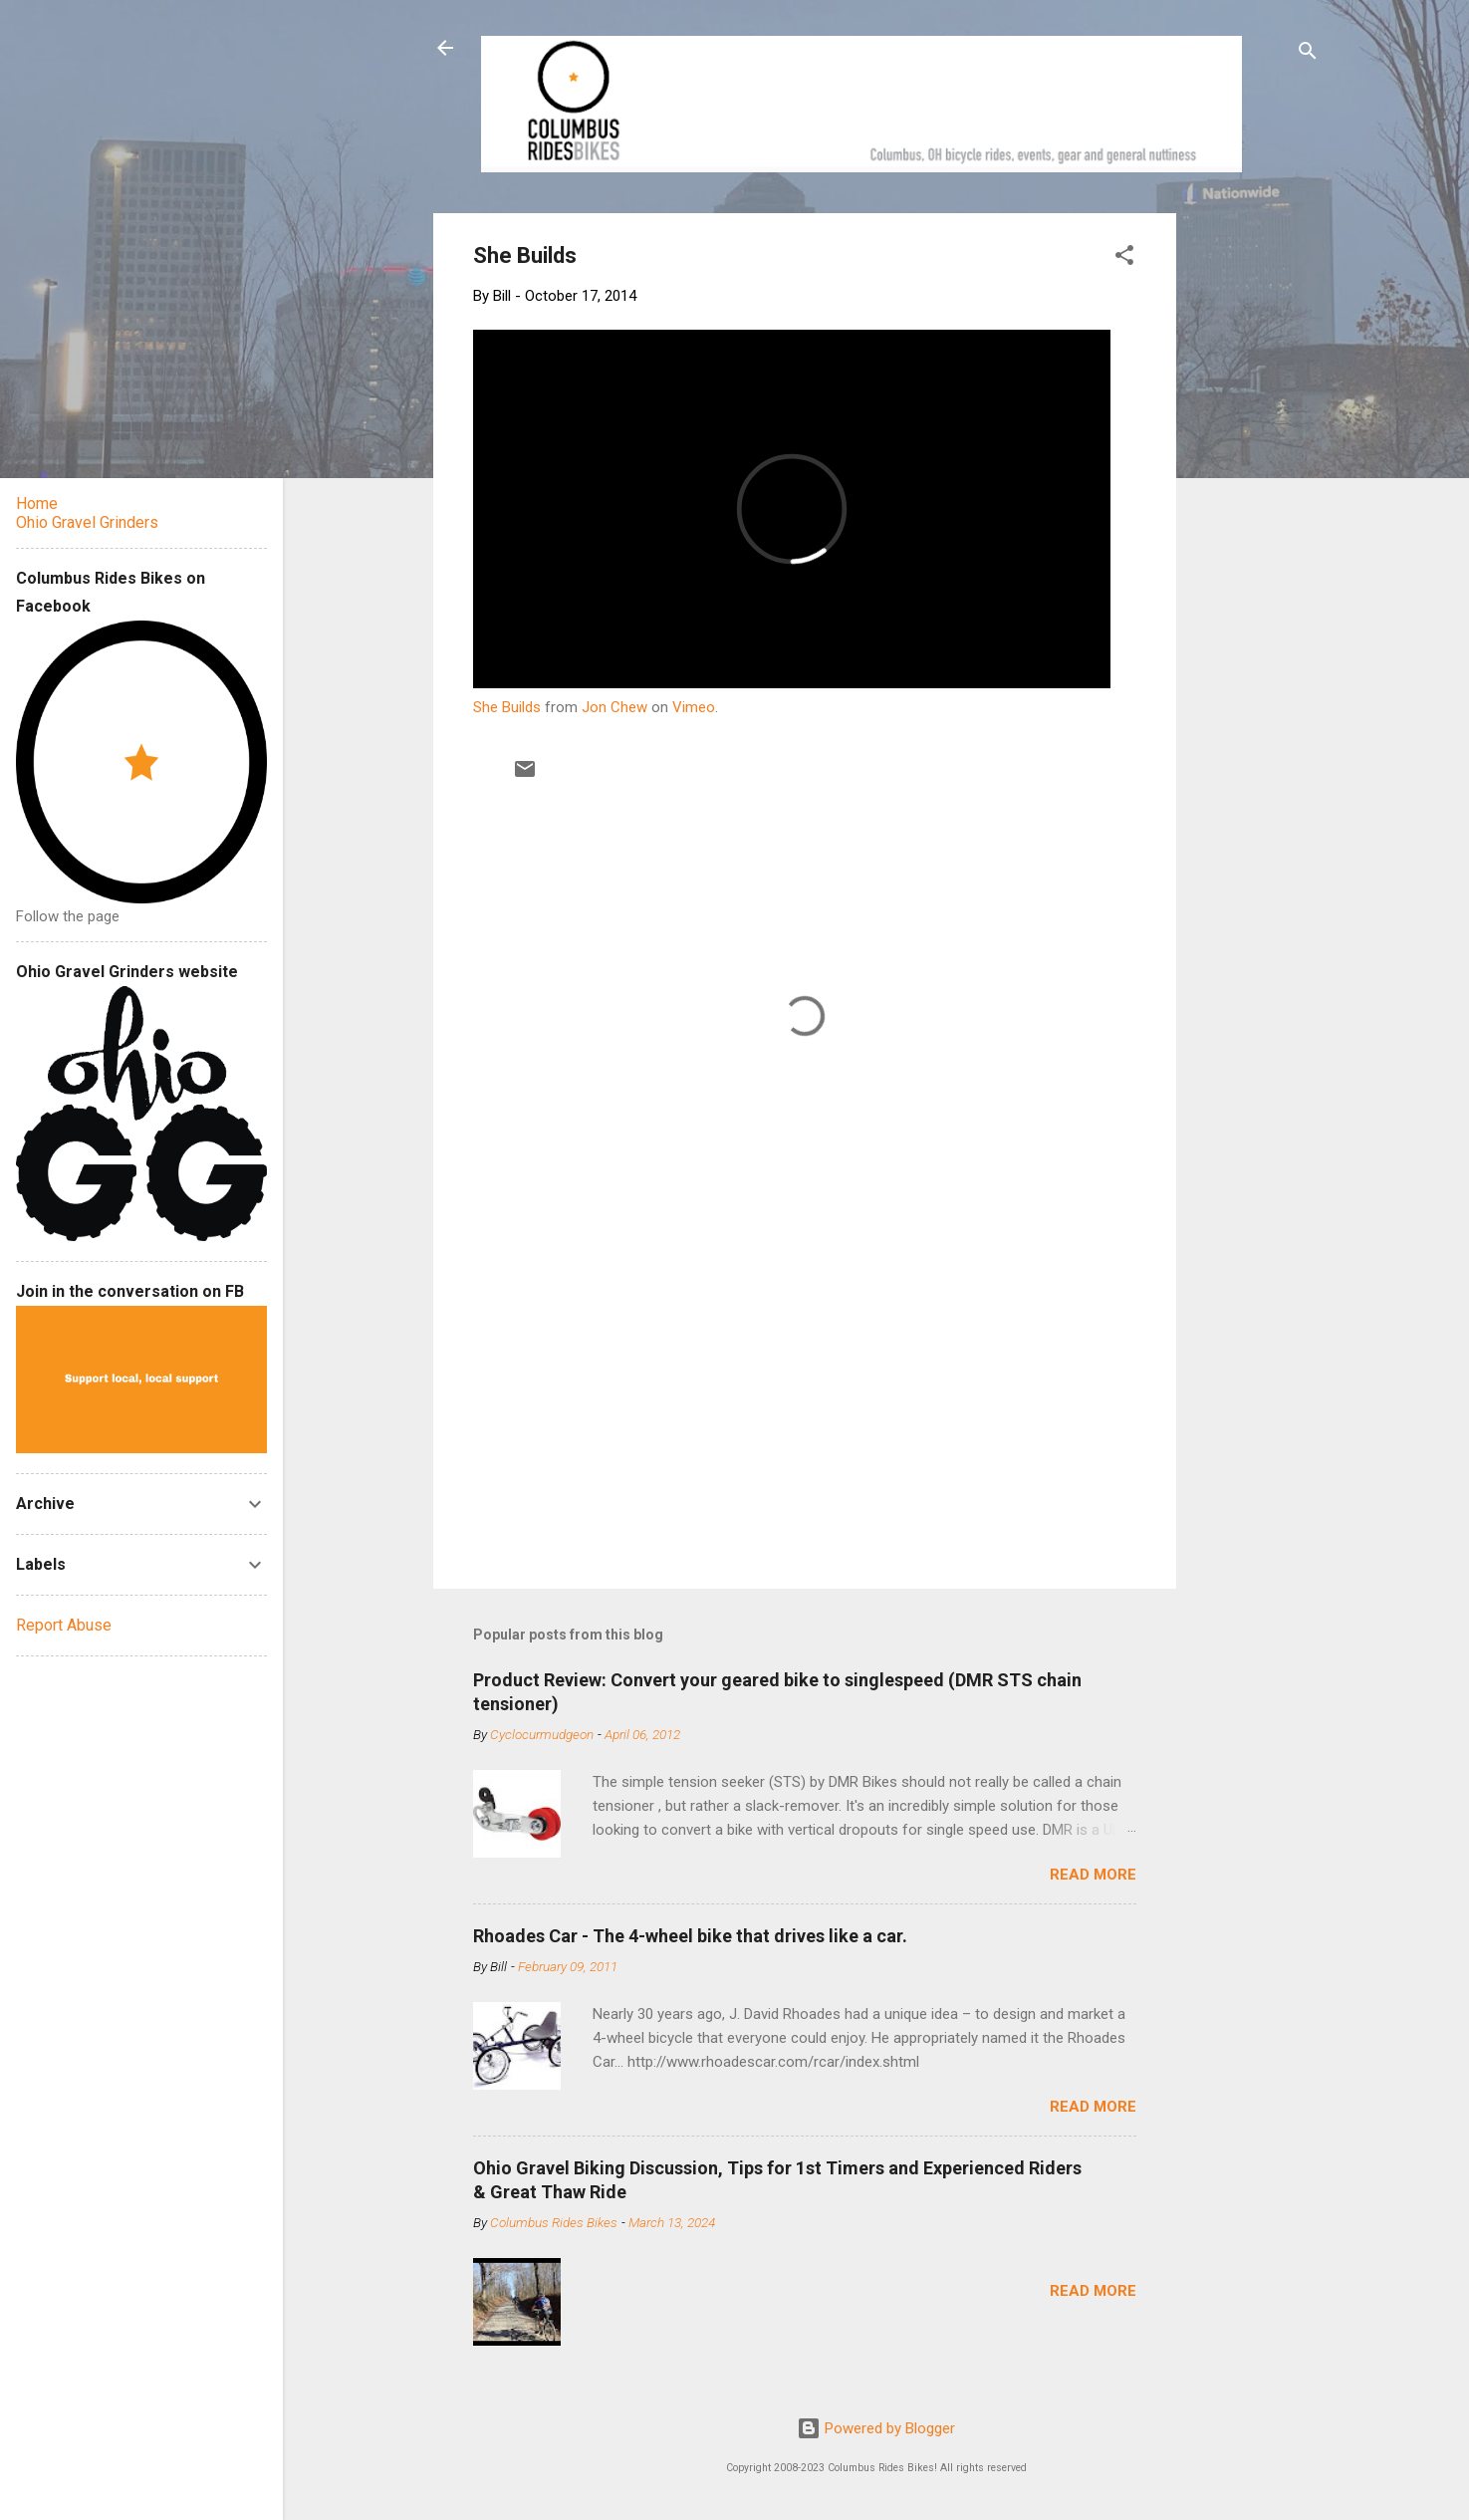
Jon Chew (614, 707)
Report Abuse (64, 1625)
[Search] (1308, 54)
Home (37, 503)
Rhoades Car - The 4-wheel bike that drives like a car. (690, 1935)
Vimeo (693, 707)
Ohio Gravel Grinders (87, 522)
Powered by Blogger (876, 2428)
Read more (1093, 1875)
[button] (1124, 258)
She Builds (507, 707)
